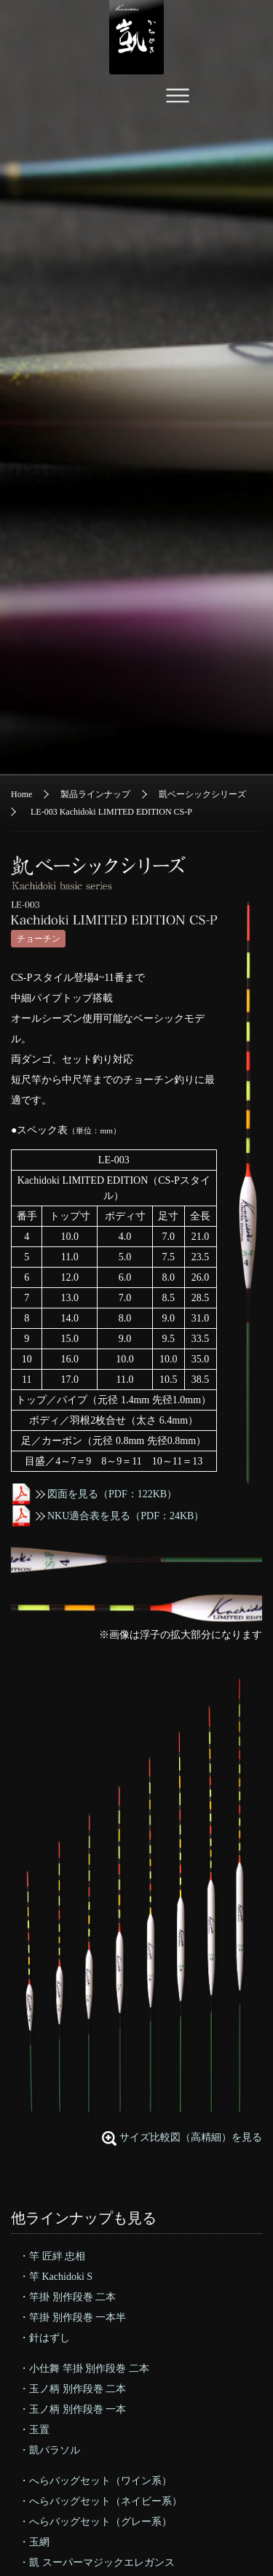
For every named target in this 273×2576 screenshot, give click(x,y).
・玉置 (34, 2429)
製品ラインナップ (95, 794)
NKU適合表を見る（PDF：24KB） (107, 1515)
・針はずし (44, 2337)
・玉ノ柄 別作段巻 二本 (72, 2388)
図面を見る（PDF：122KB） (94, 1494)
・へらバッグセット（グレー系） (95, 2521)
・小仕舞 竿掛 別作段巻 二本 (84, 2368)
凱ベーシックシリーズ (202, 794)
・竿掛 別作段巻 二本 (67, 2297)
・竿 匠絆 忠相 (52, 2256)
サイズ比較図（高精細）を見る (190, 2137)
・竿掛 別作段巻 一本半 (72, 2317)
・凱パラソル (49, 2450)
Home (21, 794)
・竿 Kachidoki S (55, 2276)
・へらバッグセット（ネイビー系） (100, 2501)
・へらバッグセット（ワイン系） (95, 2480)
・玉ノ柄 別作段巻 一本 (72, 2409)
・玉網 (34, 2542)
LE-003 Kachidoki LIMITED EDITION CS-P (111, 812)
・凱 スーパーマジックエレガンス (97, 2562)
